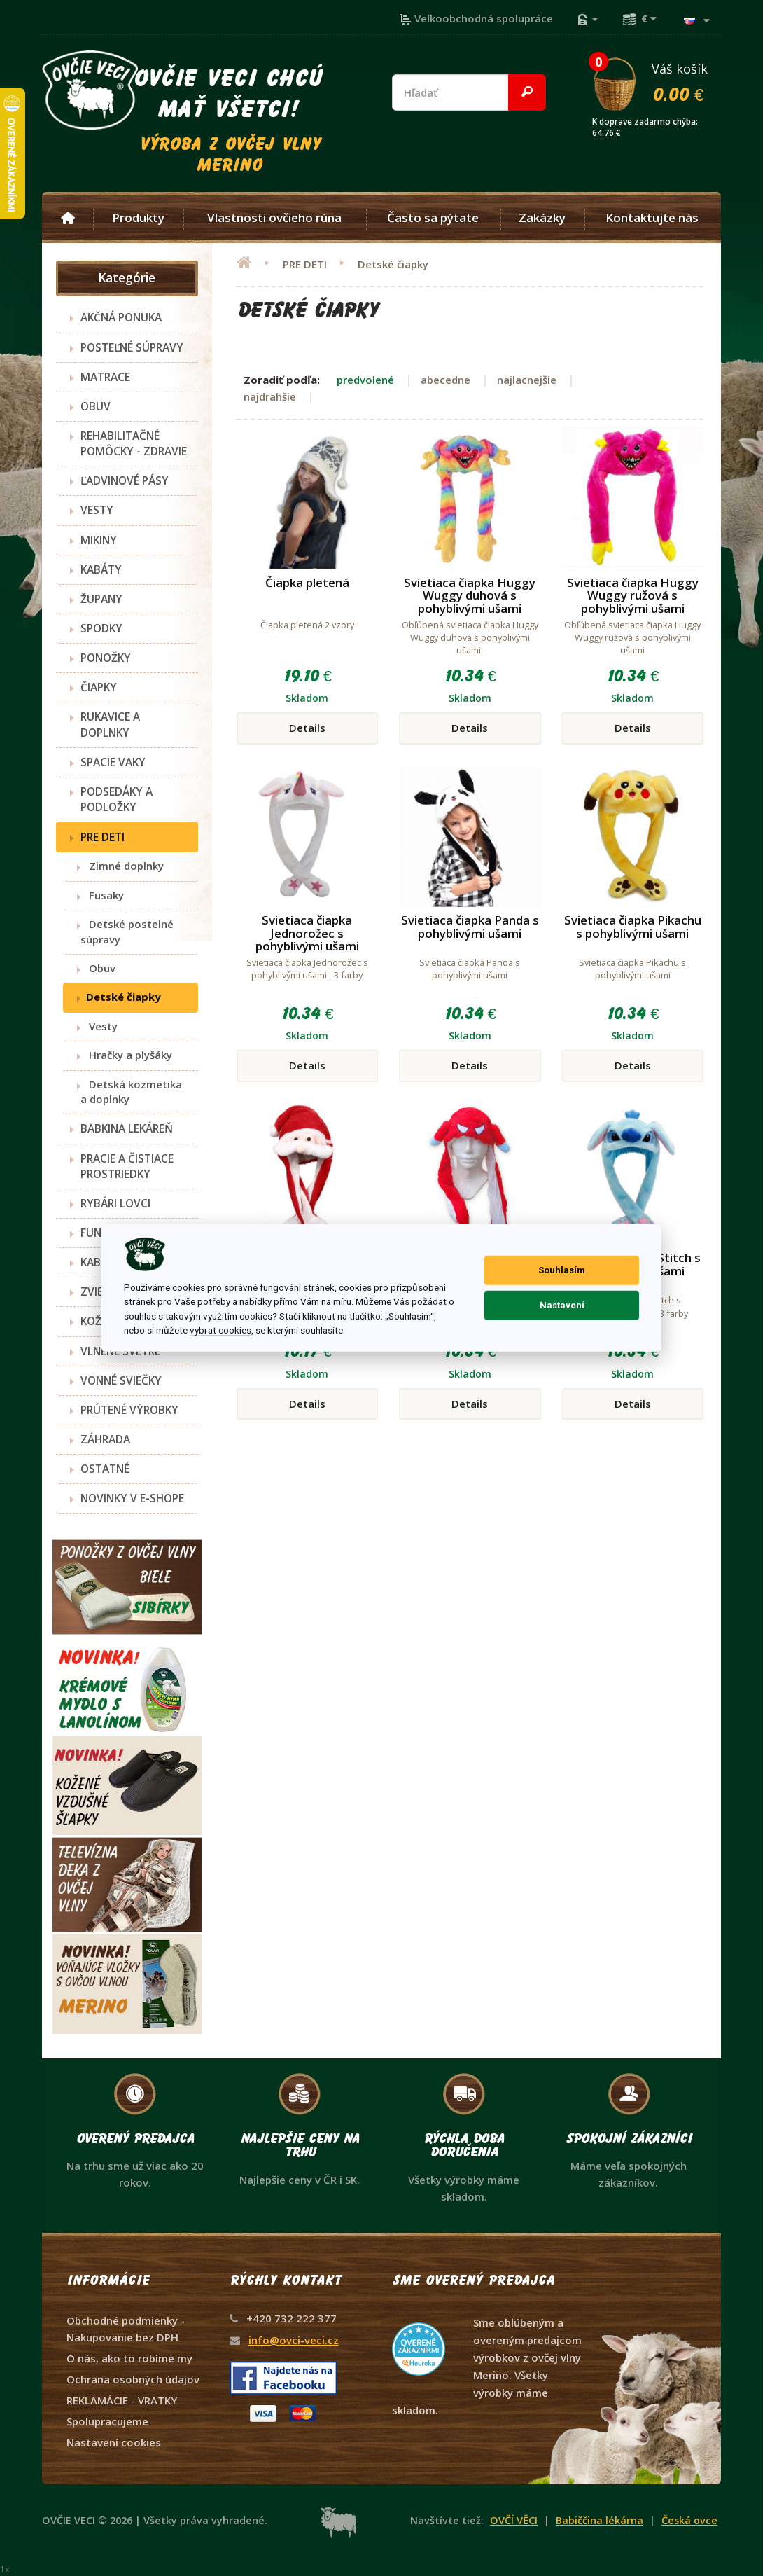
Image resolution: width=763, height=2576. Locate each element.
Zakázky (542, 218)
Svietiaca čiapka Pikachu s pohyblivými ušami (632, 926)
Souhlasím (561, 1270)
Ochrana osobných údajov (133, 2379)
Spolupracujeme (107, 2421)
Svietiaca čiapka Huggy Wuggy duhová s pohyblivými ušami (470, 595)
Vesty (99, 1026)
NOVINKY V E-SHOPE (132, 1498)
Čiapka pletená (307, 582)
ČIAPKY (98, 687)
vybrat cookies (220, 1330)
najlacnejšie (526, 380)
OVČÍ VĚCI (514, 2520)
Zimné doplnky (122, 866)
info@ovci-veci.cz (293, 2340)
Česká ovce (690, 2520)
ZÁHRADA (105, 1439)
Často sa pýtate (433, 218)
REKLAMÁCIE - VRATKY (121, 2400)
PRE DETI (102, 837)
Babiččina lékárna (599, 2520)
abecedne (445, 380)
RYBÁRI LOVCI (115, 1203)
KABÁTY (101, 569)
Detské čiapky (120, 997)
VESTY (96, 510)
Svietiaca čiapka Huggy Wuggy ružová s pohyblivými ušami (633, 595)
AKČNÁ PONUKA (121, 317)
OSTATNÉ (105, 1468)
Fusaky (102, 895)
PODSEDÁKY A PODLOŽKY (116, 799)
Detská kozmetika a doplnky (131, 1091)
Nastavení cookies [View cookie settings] (113, 2442)
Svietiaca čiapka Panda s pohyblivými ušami (470, 926)
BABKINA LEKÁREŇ (126, 1128)
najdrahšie (270, 396)
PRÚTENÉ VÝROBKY (129, 1410)
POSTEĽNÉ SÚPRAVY (131, 347)
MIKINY (98, 540)
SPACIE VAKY (113, 762)
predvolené (365, 380)
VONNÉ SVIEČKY (121, 1380)
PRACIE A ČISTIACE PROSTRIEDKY (127, 1166)
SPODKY (101, 628)
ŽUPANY (101, 599)
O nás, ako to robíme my (129, 2358)
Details (307, 728)
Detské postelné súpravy (127, 931)
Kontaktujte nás (652, 218)
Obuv (97, 968)
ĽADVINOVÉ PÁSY (124, 480)
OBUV (95, 406)
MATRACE (105, 377)
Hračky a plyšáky (126, 1055)
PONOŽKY (105, 657)
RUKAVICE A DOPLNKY (110, 724)
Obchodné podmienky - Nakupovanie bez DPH (125, 2328)
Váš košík (656, 82)
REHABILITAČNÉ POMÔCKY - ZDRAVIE (133, 443)
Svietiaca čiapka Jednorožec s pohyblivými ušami (307, 933)
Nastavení (562, 1305)
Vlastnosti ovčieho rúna (274, 218)
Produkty (138, 218)
